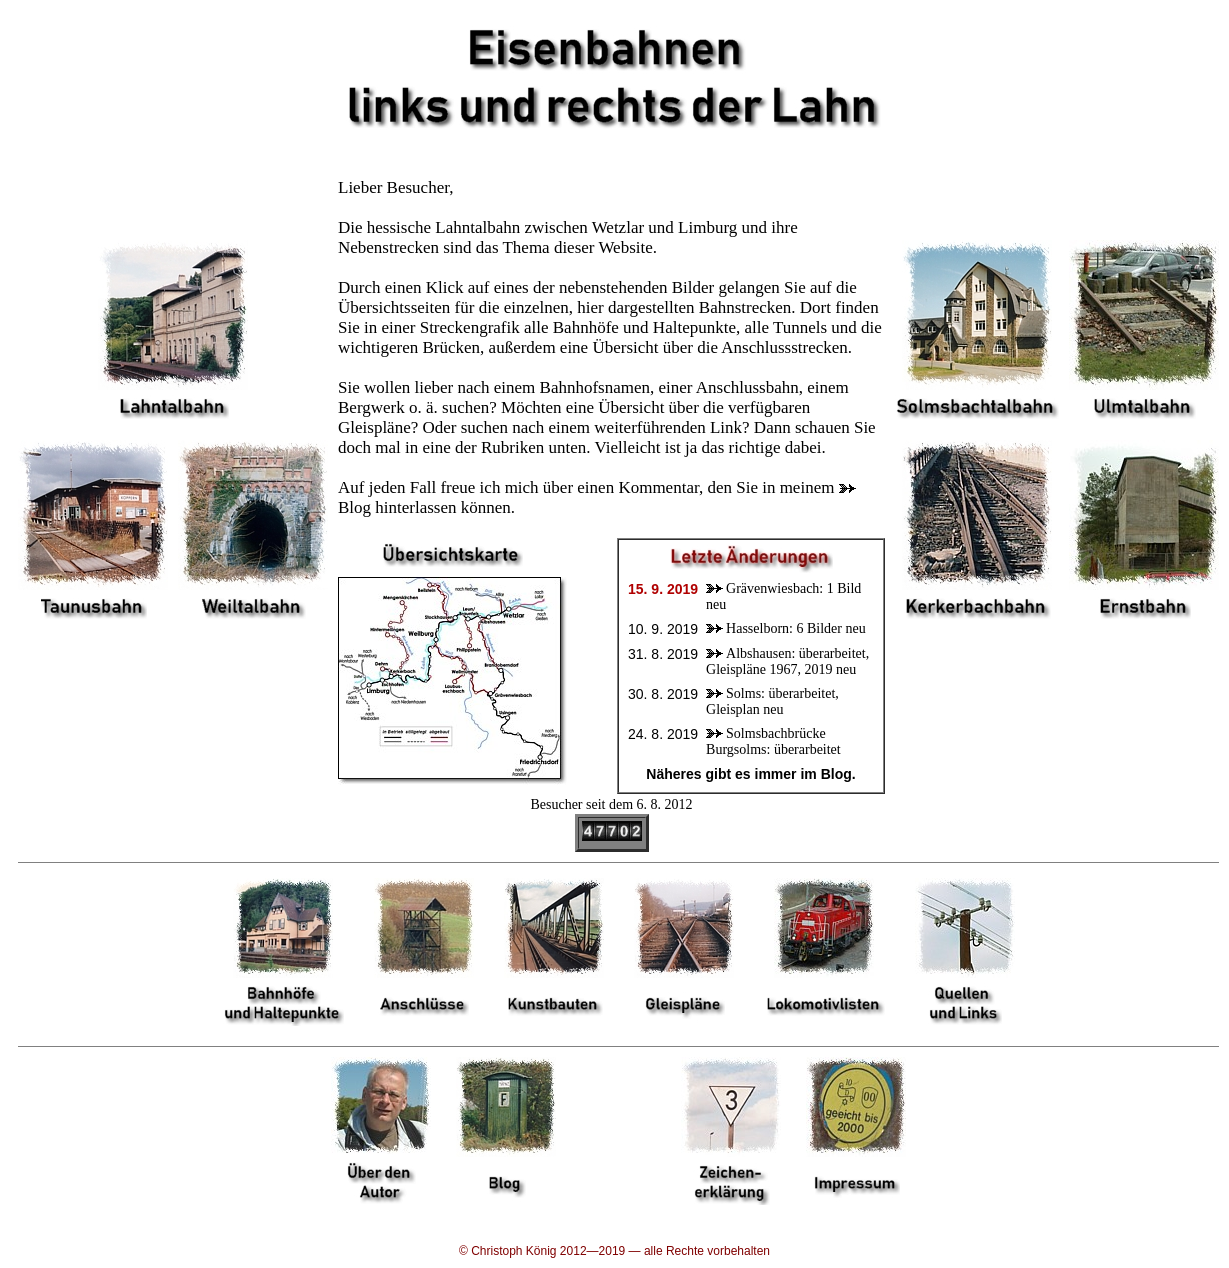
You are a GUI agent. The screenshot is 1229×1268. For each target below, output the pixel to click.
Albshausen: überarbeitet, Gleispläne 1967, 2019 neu (787, 661)
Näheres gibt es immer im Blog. (750, 774)
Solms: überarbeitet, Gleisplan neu (772, 701)
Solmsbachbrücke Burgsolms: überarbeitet (773, 741)
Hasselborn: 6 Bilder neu (796, 628)
